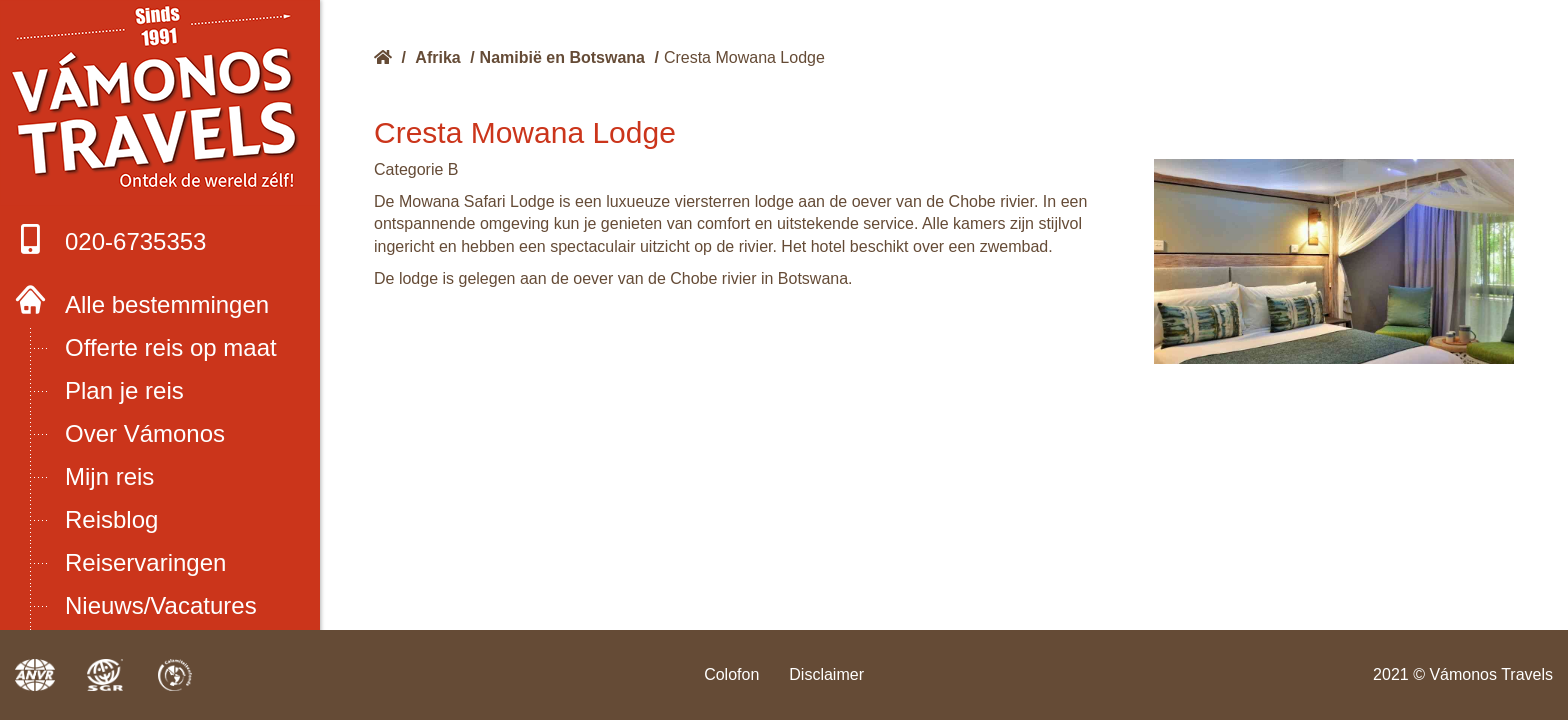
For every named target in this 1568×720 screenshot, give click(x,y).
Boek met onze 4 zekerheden (160, 100)
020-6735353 (110, 239)
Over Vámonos (145, 433)
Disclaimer (826, 674)
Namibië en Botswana (562, 57)
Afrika (437, 57)
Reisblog (111, 519)
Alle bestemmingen (167, 304)
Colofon (731, 674)
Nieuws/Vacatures (161, 605)
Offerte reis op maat (171, 347)
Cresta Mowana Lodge (744, 57)
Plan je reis (124, 390)
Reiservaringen (145, 562)
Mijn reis (109, 476)
